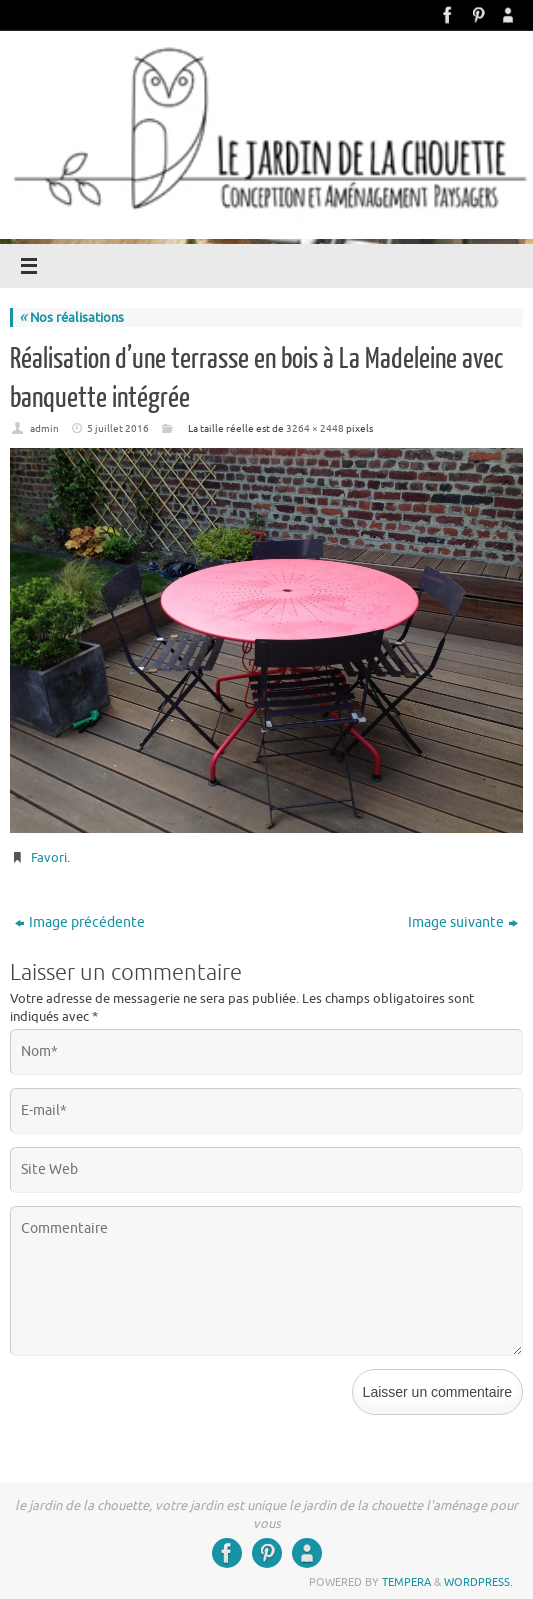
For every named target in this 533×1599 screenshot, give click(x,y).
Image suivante (463, 922)
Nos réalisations (71, 317)
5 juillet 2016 (118, 428)
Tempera (406, 1582)
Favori (49, 857)
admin (44, 428)
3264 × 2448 (315, 428)
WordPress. (478, 1582)
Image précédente (80, 922)
